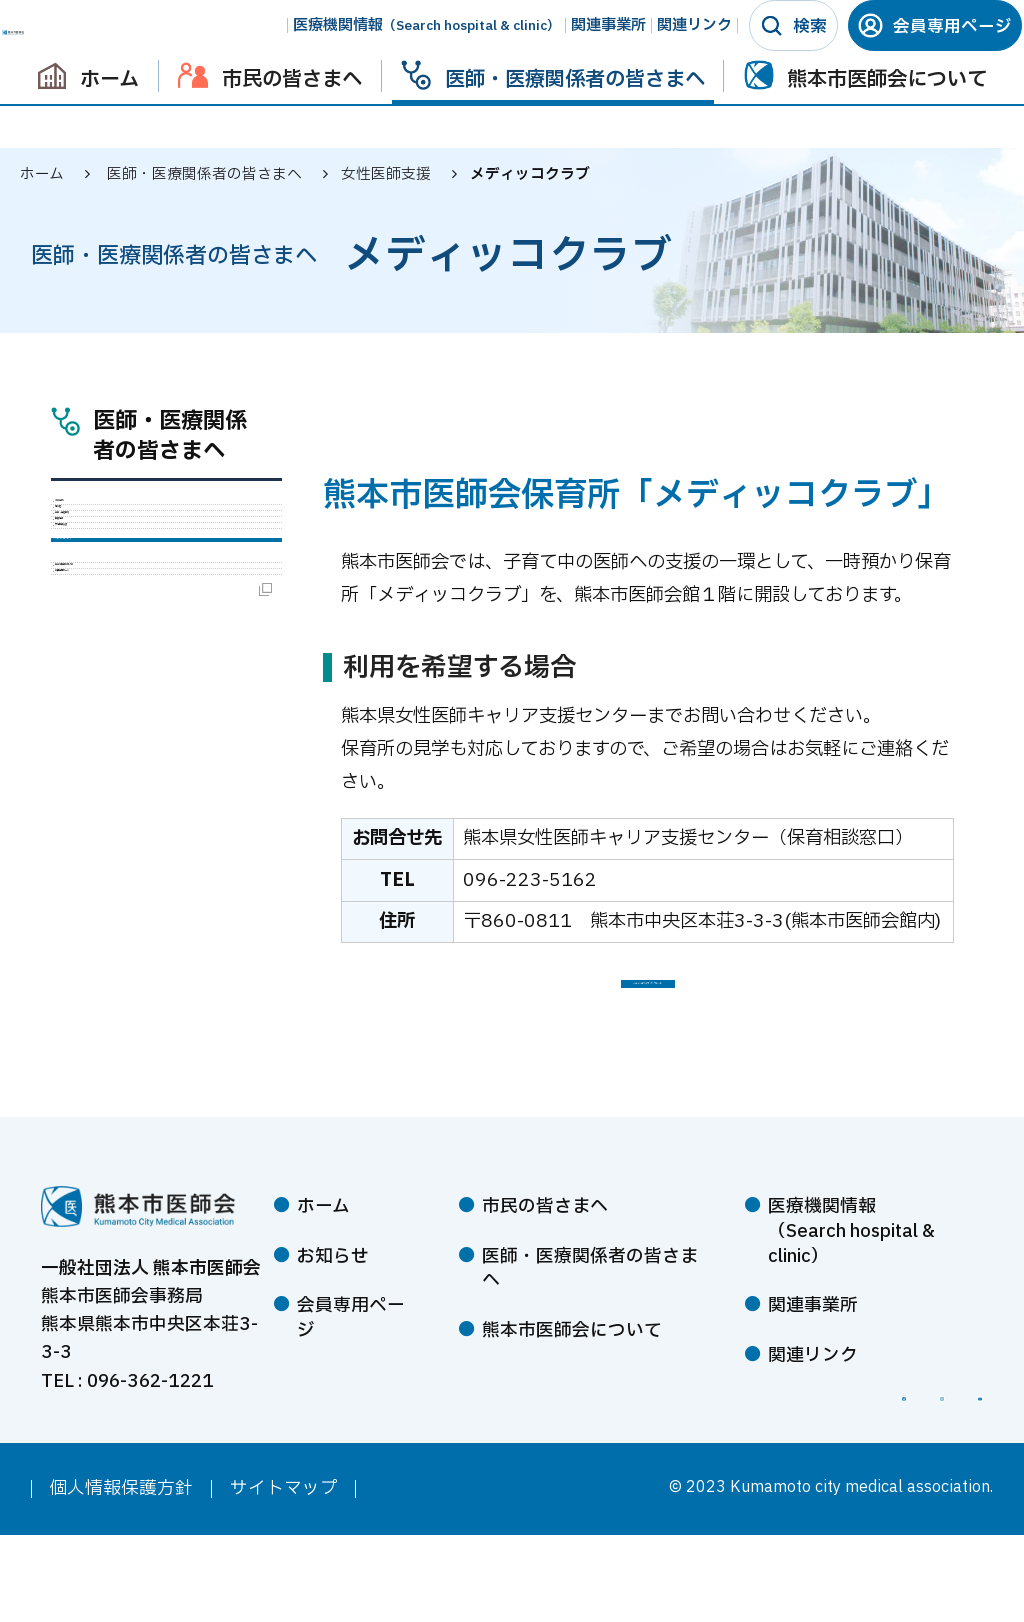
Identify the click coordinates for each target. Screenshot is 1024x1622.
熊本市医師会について (572, 1372)
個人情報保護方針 (121, 1575)
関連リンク (676, 46)
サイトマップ (284, 1575)
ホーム (42, 174)
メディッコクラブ (153, 750)
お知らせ (333, 1298)
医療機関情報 (408, 46)
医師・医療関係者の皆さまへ (170, 438)
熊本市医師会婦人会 (165, 810)
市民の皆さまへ (545, 1249)
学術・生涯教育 (147, 611)
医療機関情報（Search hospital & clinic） (851, 1274)
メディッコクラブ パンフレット (647, 1005)
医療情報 (120, 656)
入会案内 (120, 520)
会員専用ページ (933, 47)
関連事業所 (590, 46)
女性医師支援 (138, 701)
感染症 (111, 565)
